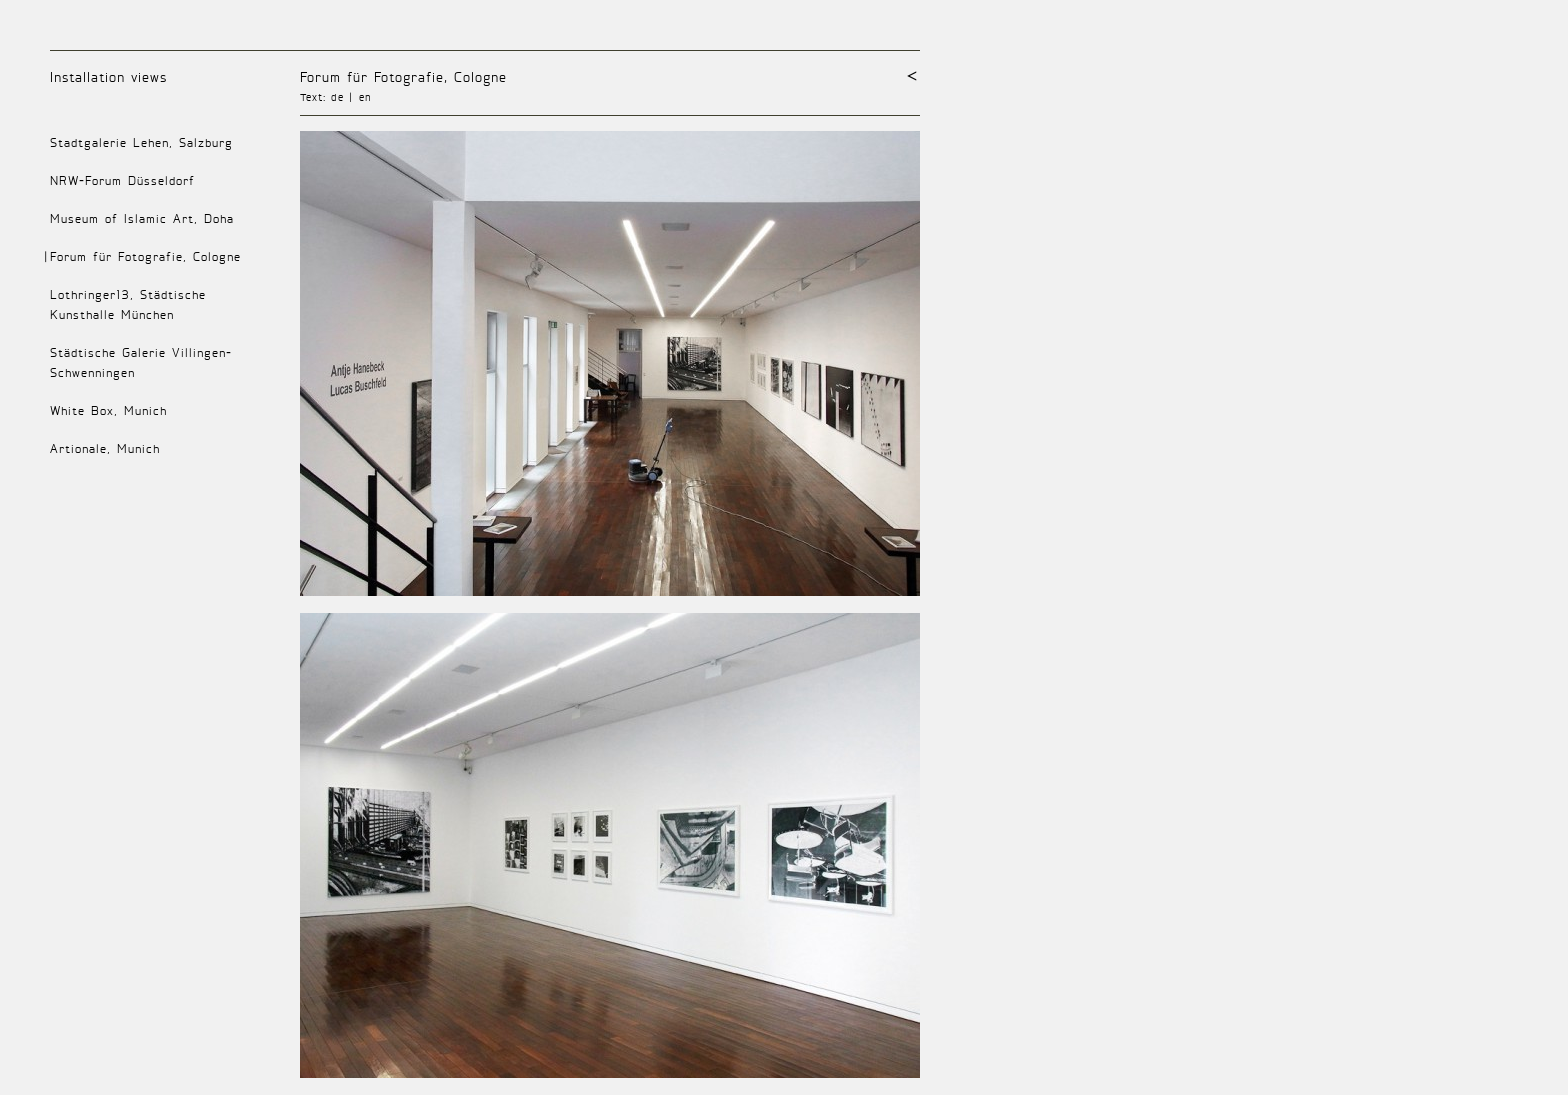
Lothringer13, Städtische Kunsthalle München (128, 304)
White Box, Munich (108, 410)
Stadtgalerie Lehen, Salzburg (141, 142)
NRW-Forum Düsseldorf (122, 180)
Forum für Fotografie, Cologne (403, 76)
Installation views (108, 76)
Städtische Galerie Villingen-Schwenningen (141, 362)
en (365, 97)
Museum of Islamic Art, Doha (142, 218)
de (337, 97)
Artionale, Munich (105, 448)
